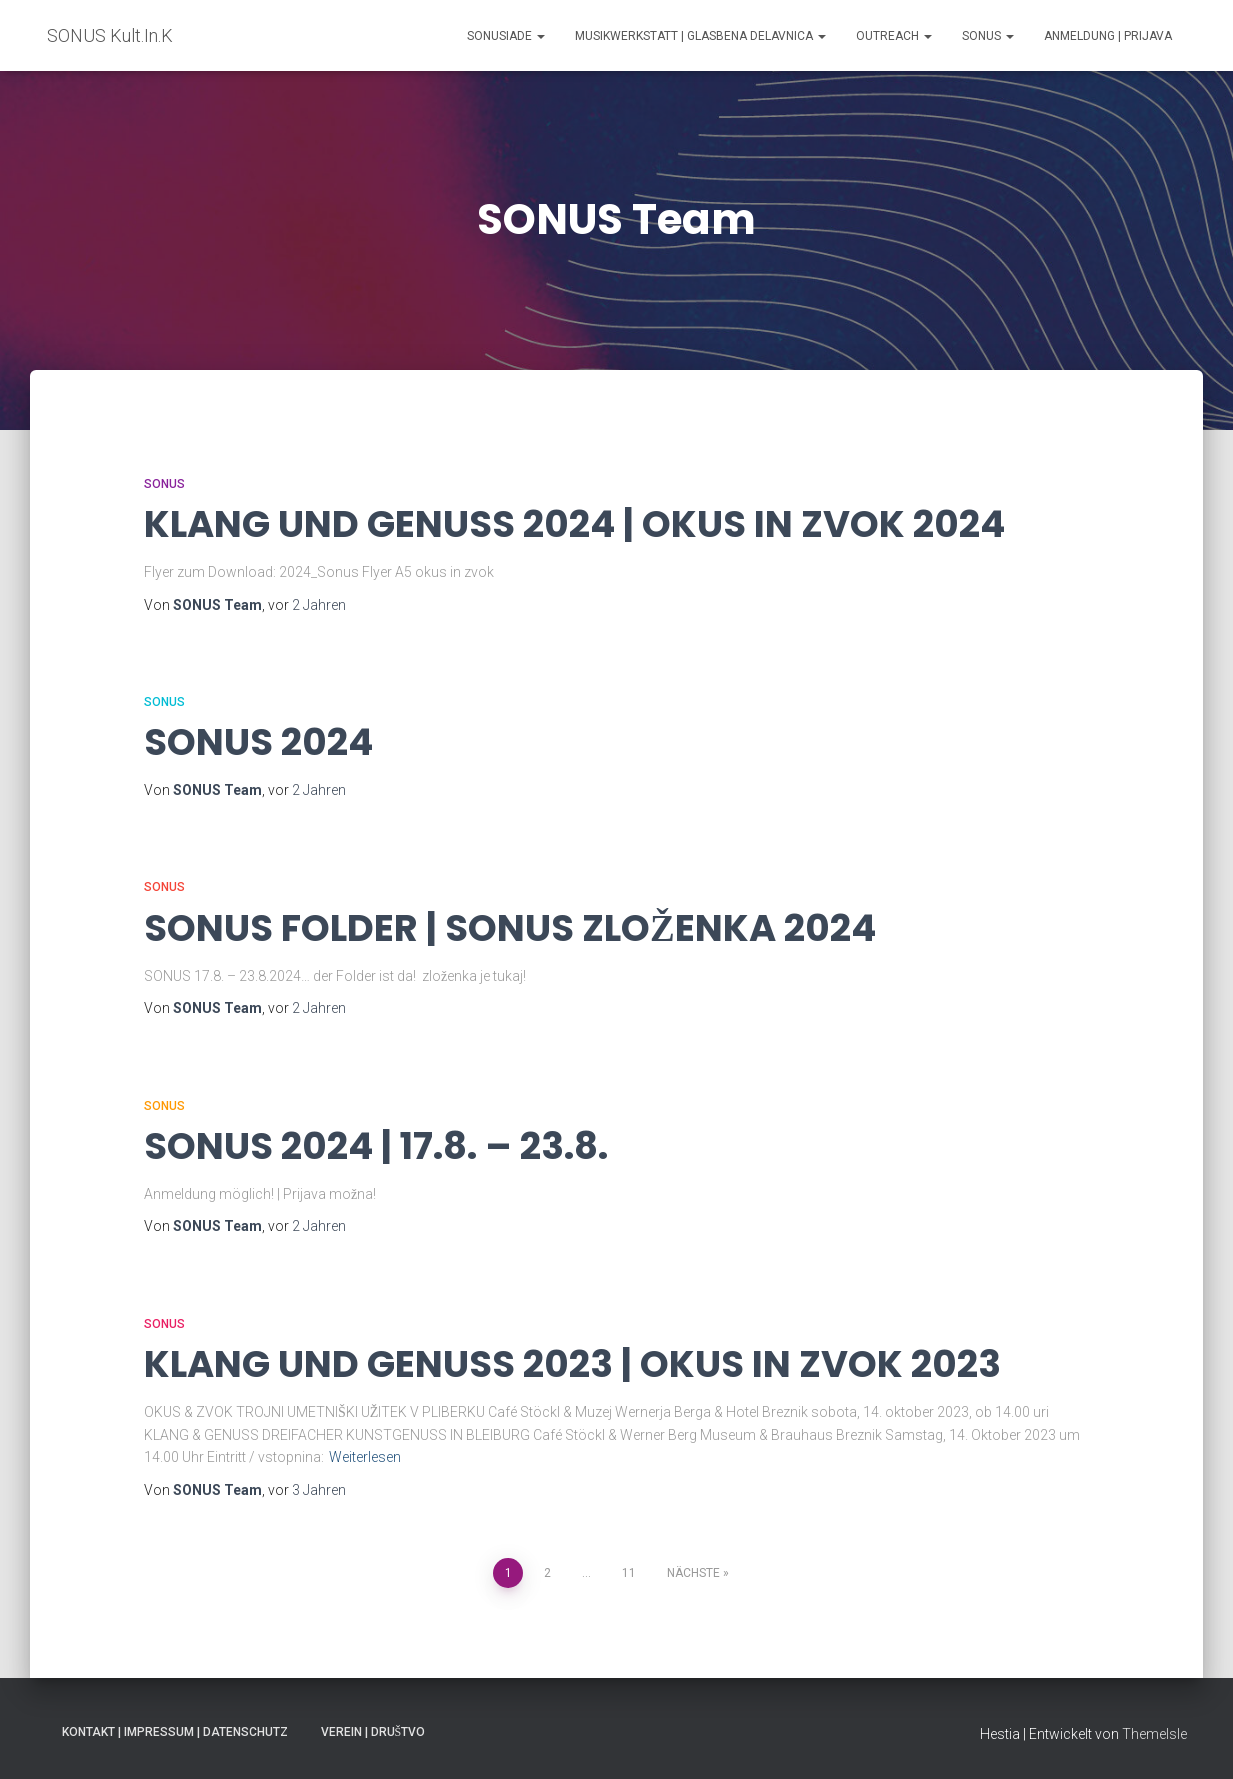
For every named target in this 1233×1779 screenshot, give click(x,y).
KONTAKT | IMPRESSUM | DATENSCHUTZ (175, 1732)
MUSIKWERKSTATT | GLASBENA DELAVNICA (700, 36)
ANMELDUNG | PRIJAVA (1108, 36)
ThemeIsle (1154, 1734)
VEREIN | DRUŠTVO (373, 1732)
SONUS (988, 36)
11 (629, 1573)
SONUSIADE (506, 36)
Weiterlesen (365, 1457)
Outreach (894, 36)
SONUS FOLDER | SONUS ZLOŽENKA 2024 (510, 928)
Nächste (693, 1573)
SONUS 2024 (258, 742)
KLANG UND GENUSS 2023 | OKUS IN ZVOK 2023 (572, 1364)
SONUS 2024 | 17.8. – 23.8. (376, 1146)
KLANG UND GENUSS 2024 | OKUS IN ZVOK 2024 (574, 524)
